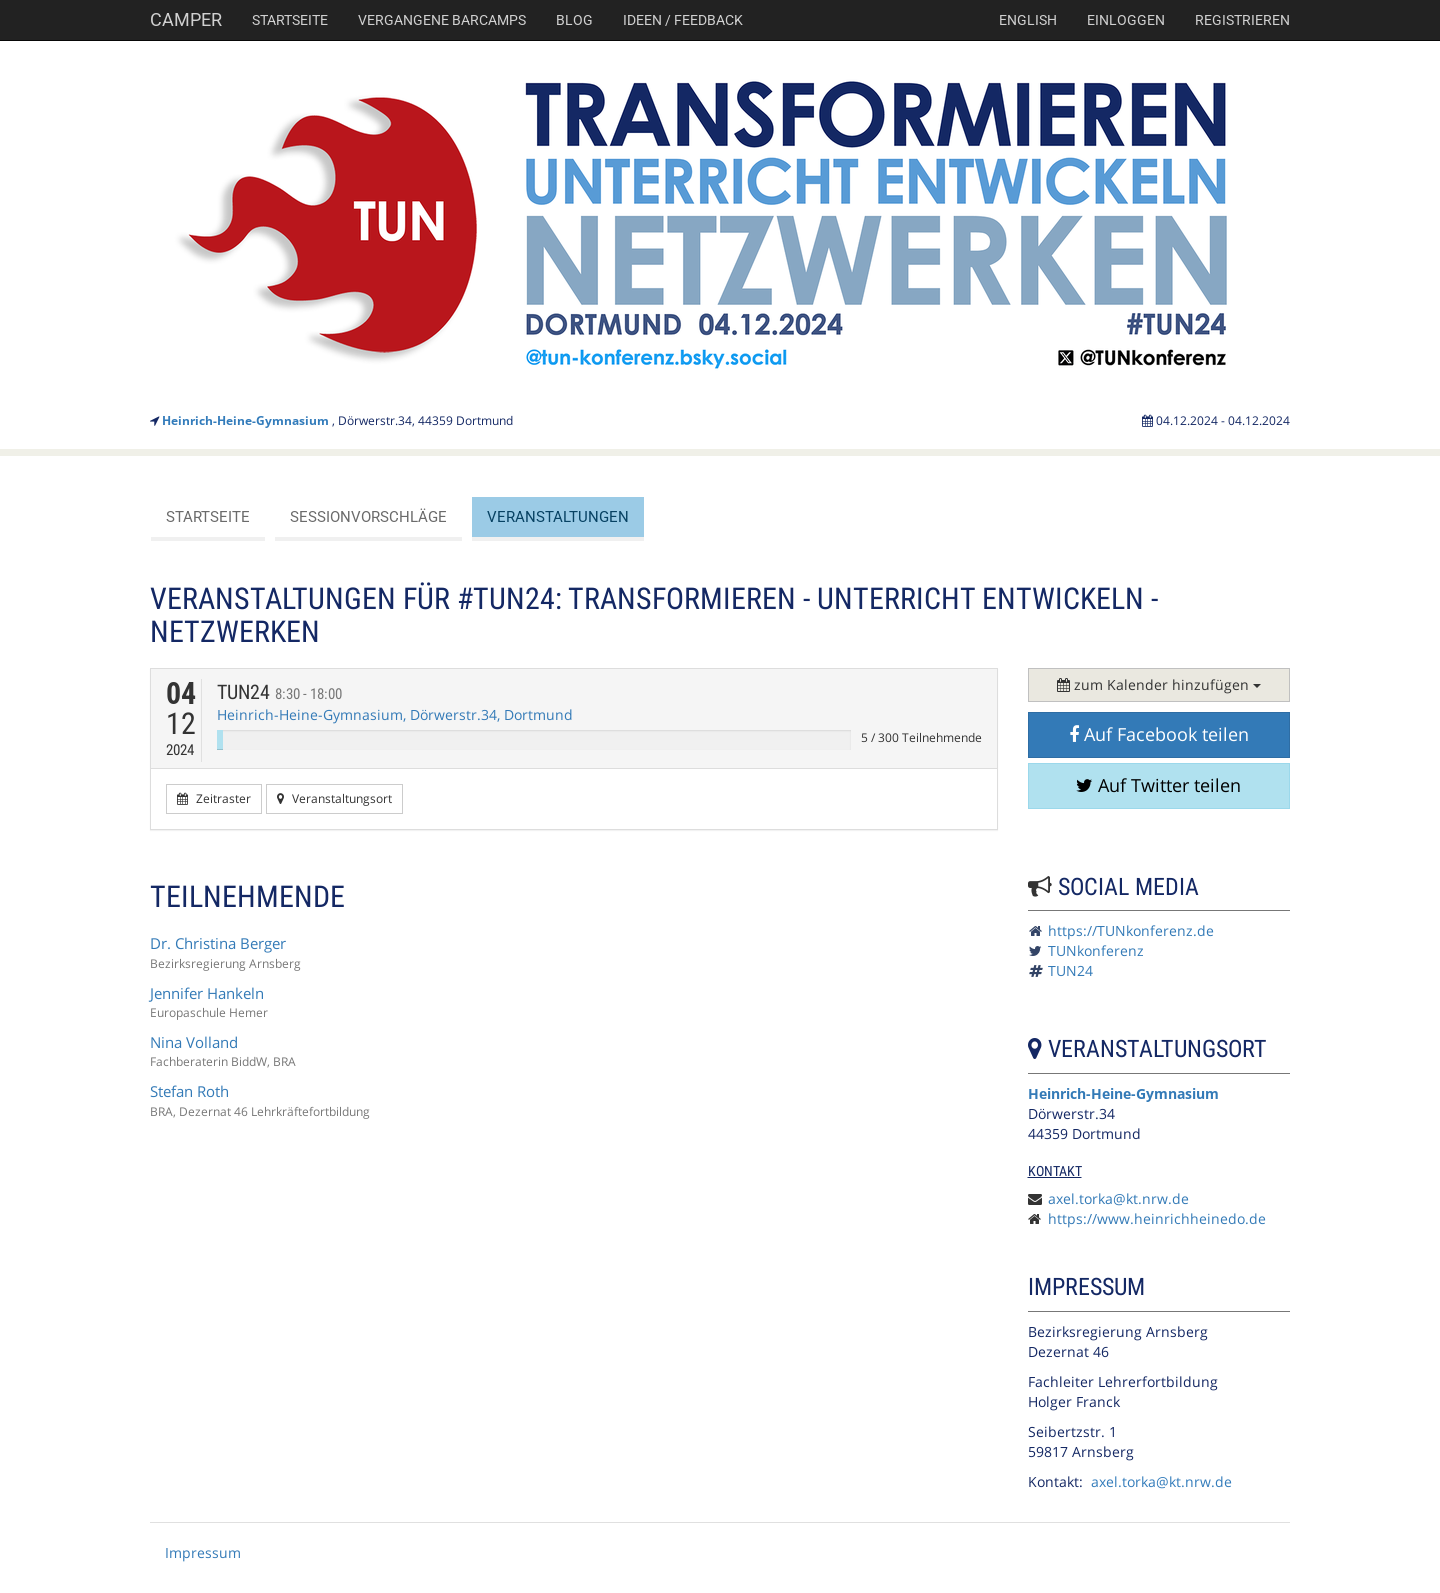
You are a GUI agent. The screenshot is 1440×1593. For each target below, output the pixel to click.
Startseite (290, 20)
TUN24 (279, 692)
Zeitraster (214, 798)
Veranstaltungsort (334, 798)
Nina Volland (194, 1042)
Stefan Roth (189, 1091)
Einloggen (1126, 20)
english (1028, 20)
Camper (186, 19)
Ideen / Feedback (683, 20)
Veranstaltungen (558, 517)
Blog (574, 20)
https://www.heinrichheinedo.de (1157, 1218)
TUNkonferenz (1096, 950)
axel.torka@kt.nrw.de (1118, 1198)
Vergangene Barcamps (442, 20)
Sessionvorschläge (368, 517)
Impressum (203, 1552)
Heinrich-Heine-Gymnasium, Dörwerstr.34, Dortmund (395, 714)
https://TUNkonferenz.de (1131, 930)
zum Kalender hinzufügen (1159, 684)
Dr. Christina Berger (218, 943)
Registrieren (1242, 20)
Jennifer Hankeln (207, 993)
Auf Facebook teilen (1159, 734)
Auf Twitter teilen (1158, 785)
